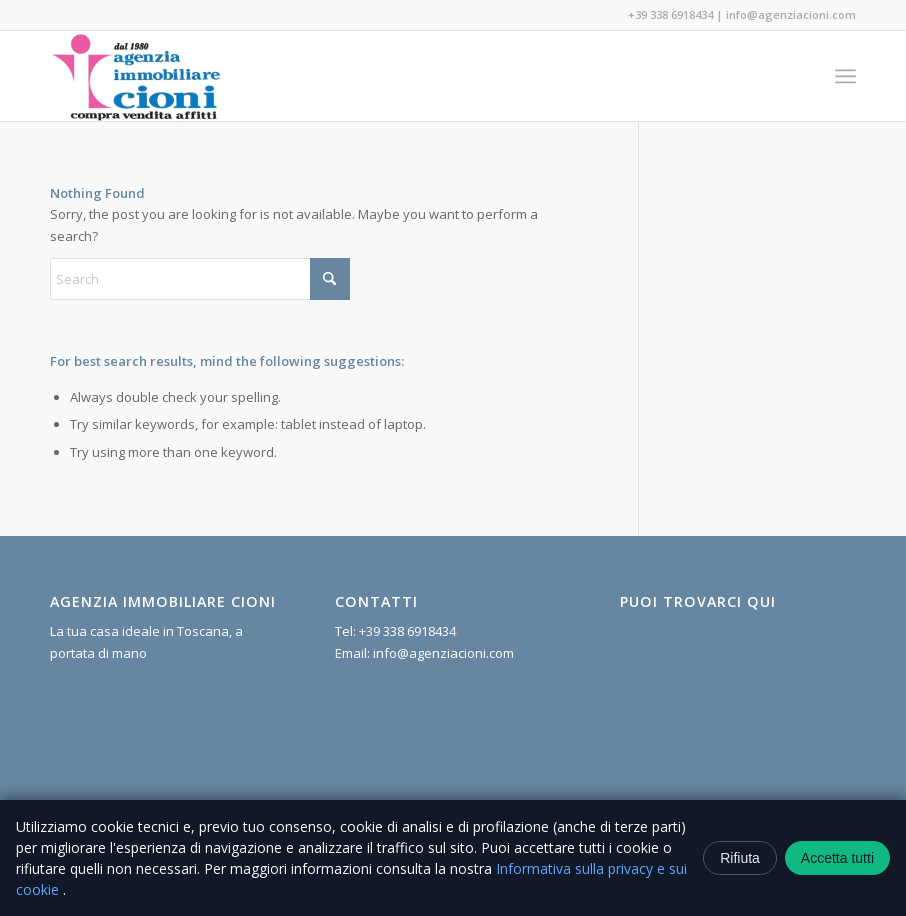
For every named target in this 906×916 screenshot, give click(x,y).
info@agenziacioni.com (791, 14)
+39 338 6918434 (670, 14)
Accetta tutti (837, 858)
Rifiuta (740, 858)
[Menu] (845, 76)
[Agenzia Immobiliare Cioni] (137, 76)
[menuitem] (845, 76)
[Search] (200, 279)
